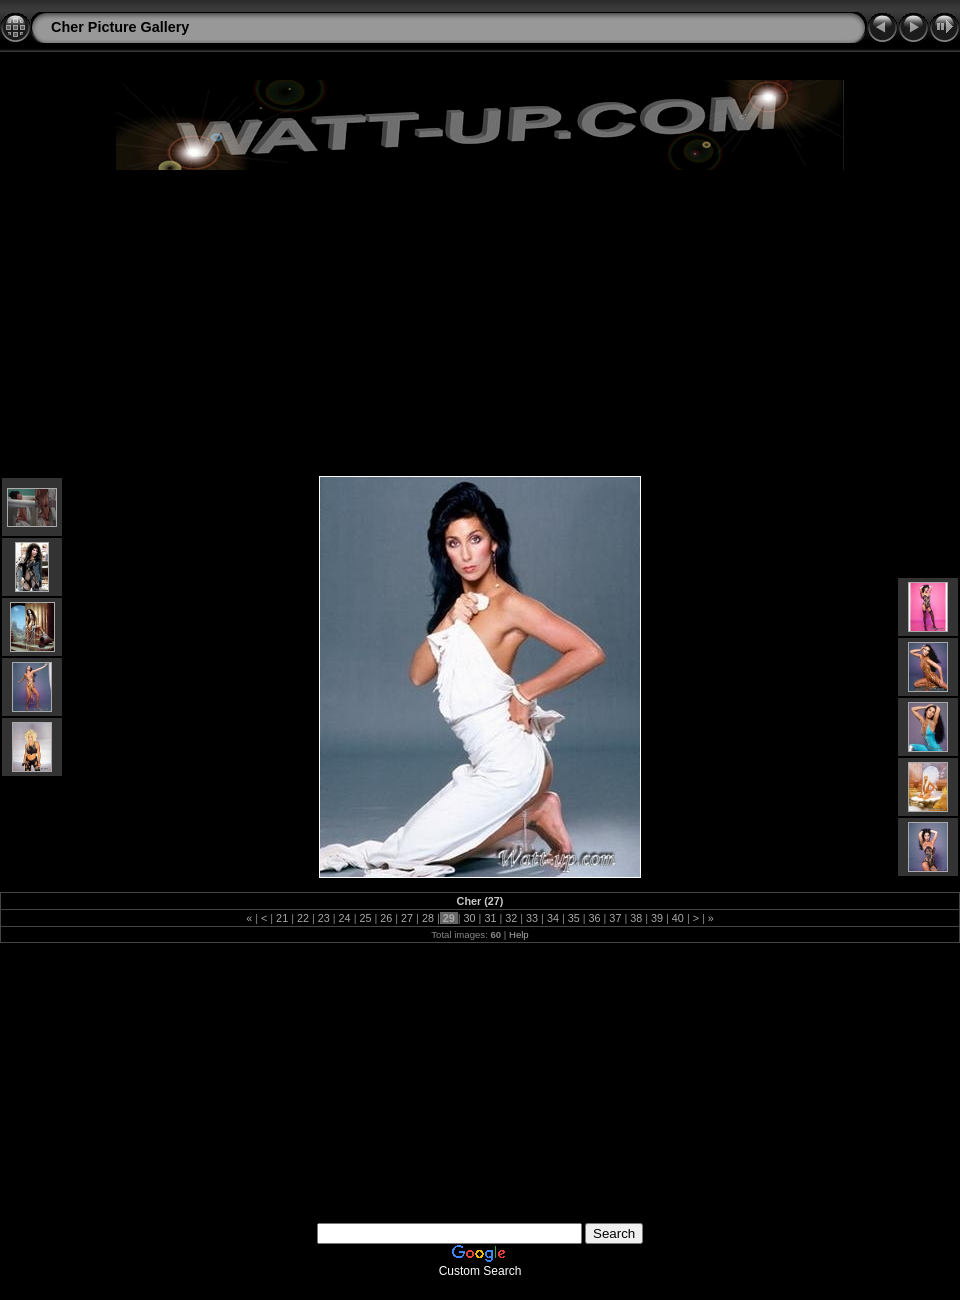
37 (615, 918)
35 (574, 918)
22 (303, 918)
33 (532, 918)
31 (490, 918)
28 (428, 918)
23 (324, 918)
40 (678, 918)
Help (519, 934)
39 (657, 918)
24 (345, 918)
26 (386, 918)
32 (511, 918)
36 (595, 918)
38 (636, 918)
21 (282, 918)
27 (407, 918)
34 (553, 918)
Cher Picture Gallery (120, 27)
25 (365, 918)
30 (470, 918)
